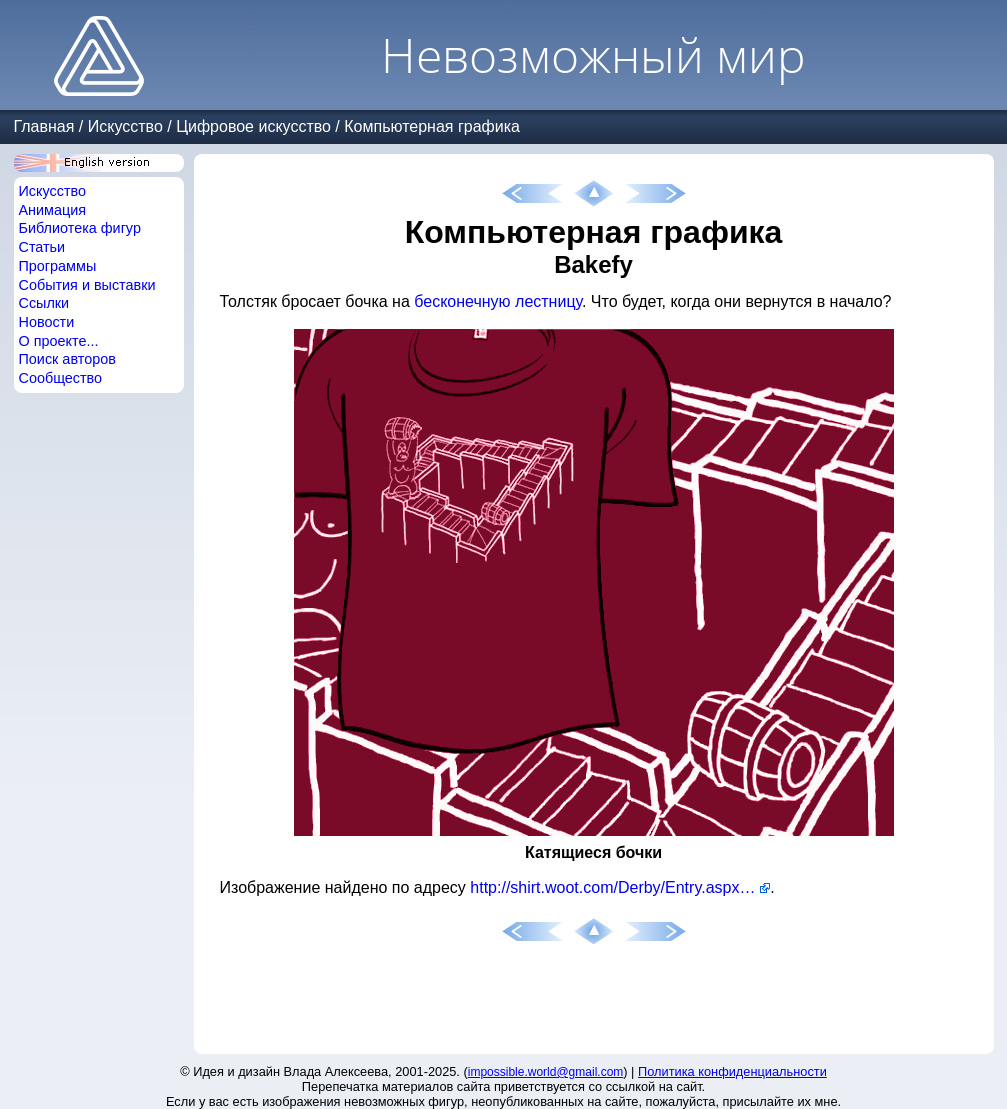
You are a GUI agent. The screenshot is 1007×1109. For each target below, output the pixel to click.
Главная (44, 126)
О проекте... (59, 341)
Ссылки (44, 303)
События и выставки (87, 285)
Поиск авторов (67, 359)
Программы (58, 266)
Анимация (53, 210)
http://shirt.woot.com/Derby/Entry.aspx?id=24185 (620, 887)
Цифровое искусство (253, 126)
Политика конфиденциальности (732, 1071)
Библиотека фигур (80, 228)
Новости (47, 322)
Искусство (125, 126)
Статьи (42, 247)
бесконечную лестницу (498, 301)
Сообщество (61, 378)
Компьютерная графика (432, 126)
